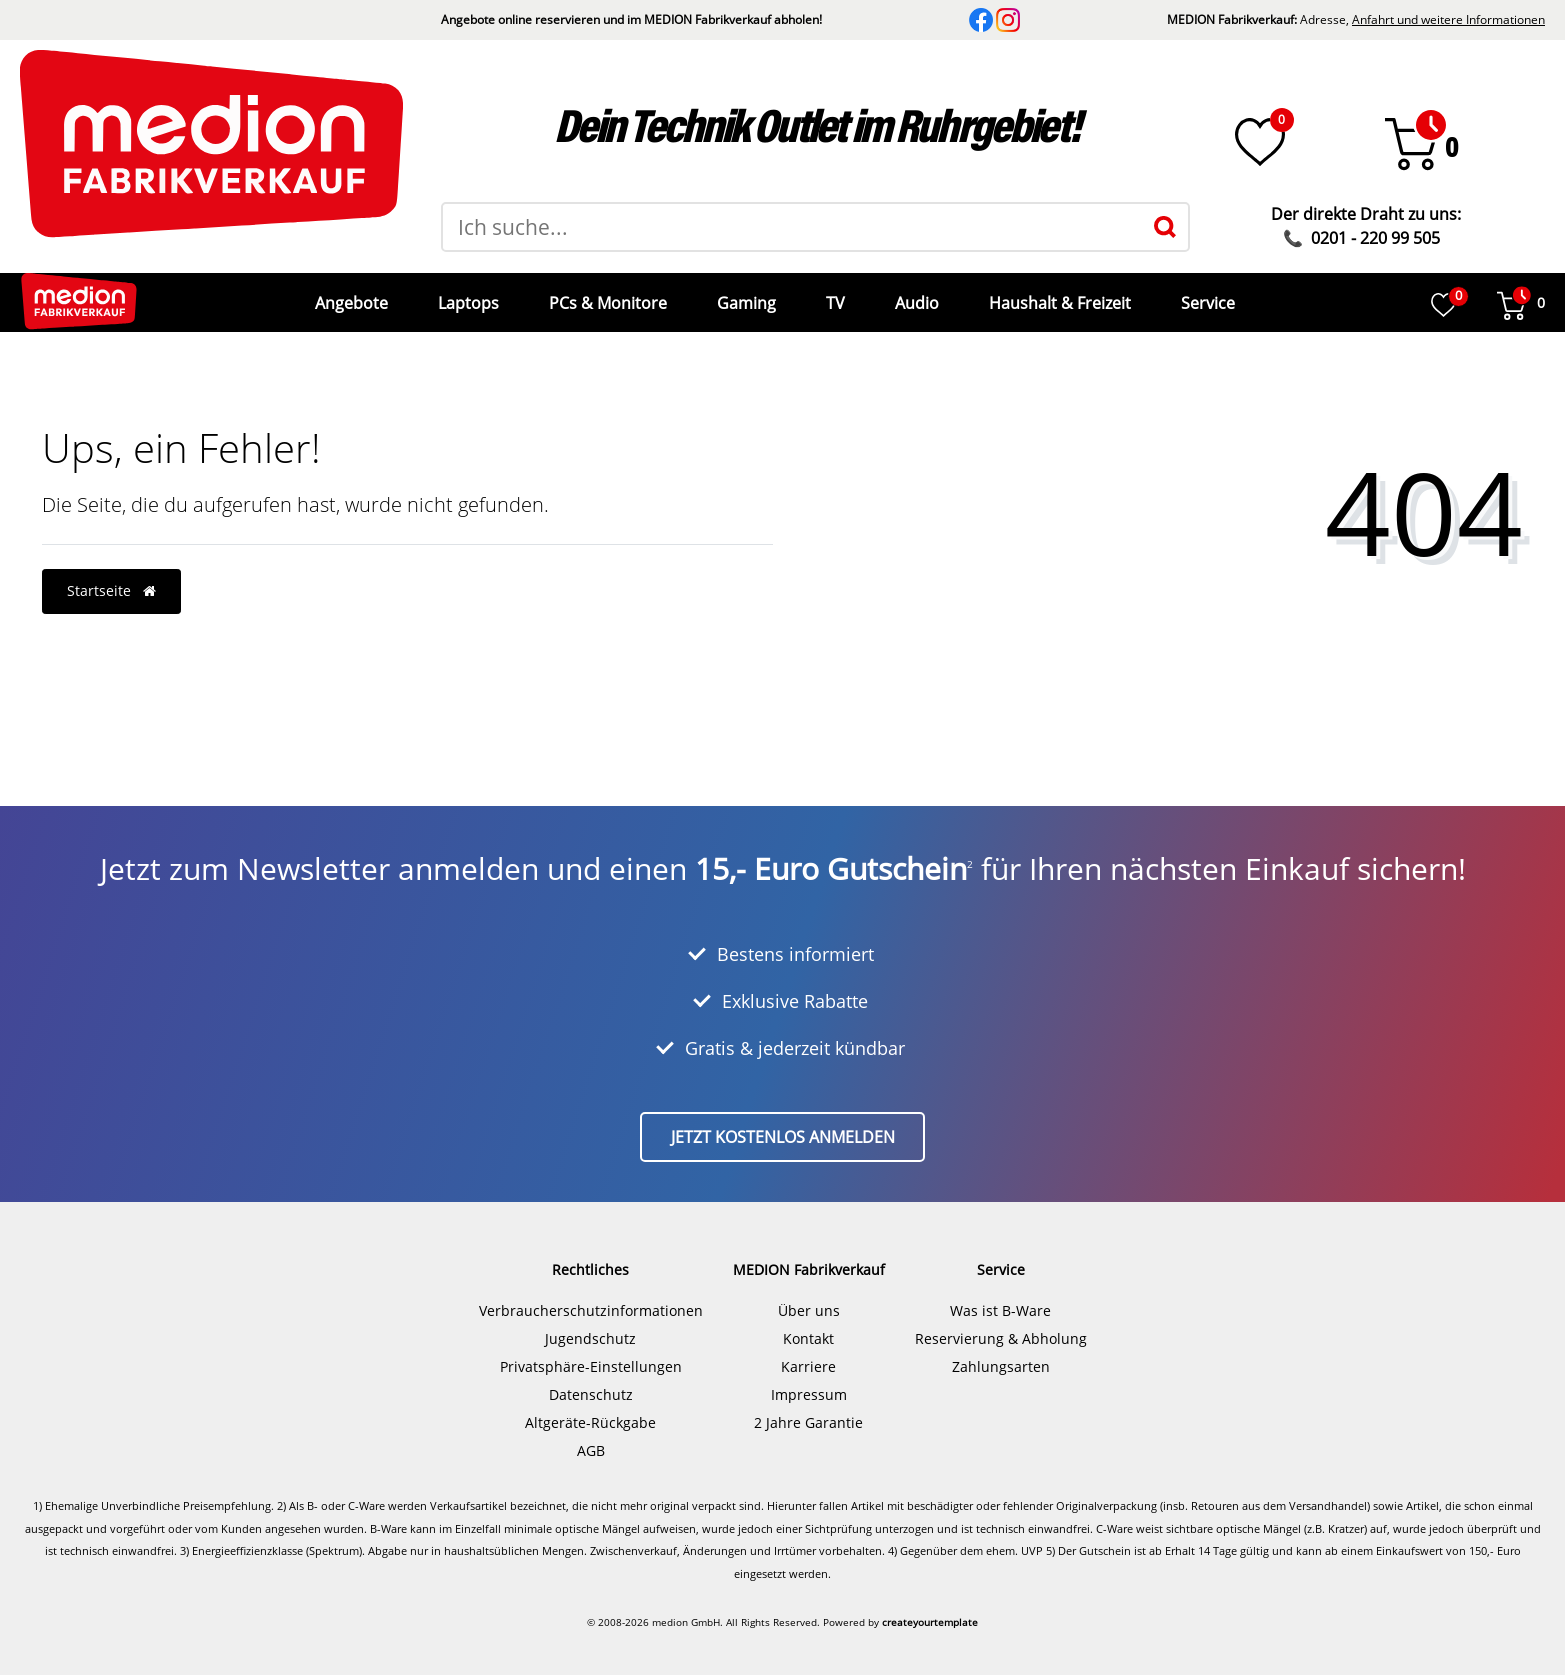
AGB (591, 1435)
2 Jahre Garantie (808, 1407)
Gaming (744, 295)
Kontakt (808, 1323)
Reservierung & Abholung (1001, 1323)
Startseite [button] (111, 575)
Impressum (809, 1379)
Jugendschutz (590, 1323)
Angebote (349, 295)
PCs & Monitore (606, 295)
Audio (915, 295)
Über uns (809, 1295)
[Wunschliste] (1260, 142)
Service (1206, 295)
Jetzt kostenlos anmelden (783, 1122)
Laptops (466, 295)
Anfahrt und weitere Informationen (1448, 19)
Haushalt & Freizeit (1058, 295)
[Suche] (1165, 227)
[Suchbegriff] (792, 227)
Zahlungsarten (1001, 1351)
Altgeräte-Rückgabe (590, 1407)
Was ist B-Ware (1000, 1295)
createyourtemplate (930, 1607)
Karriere (808, 1351)
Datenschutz (591, 1379)
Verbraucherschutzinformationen (591, 1295)
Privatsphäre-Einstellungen (591, 1351)
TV (833, 295)
